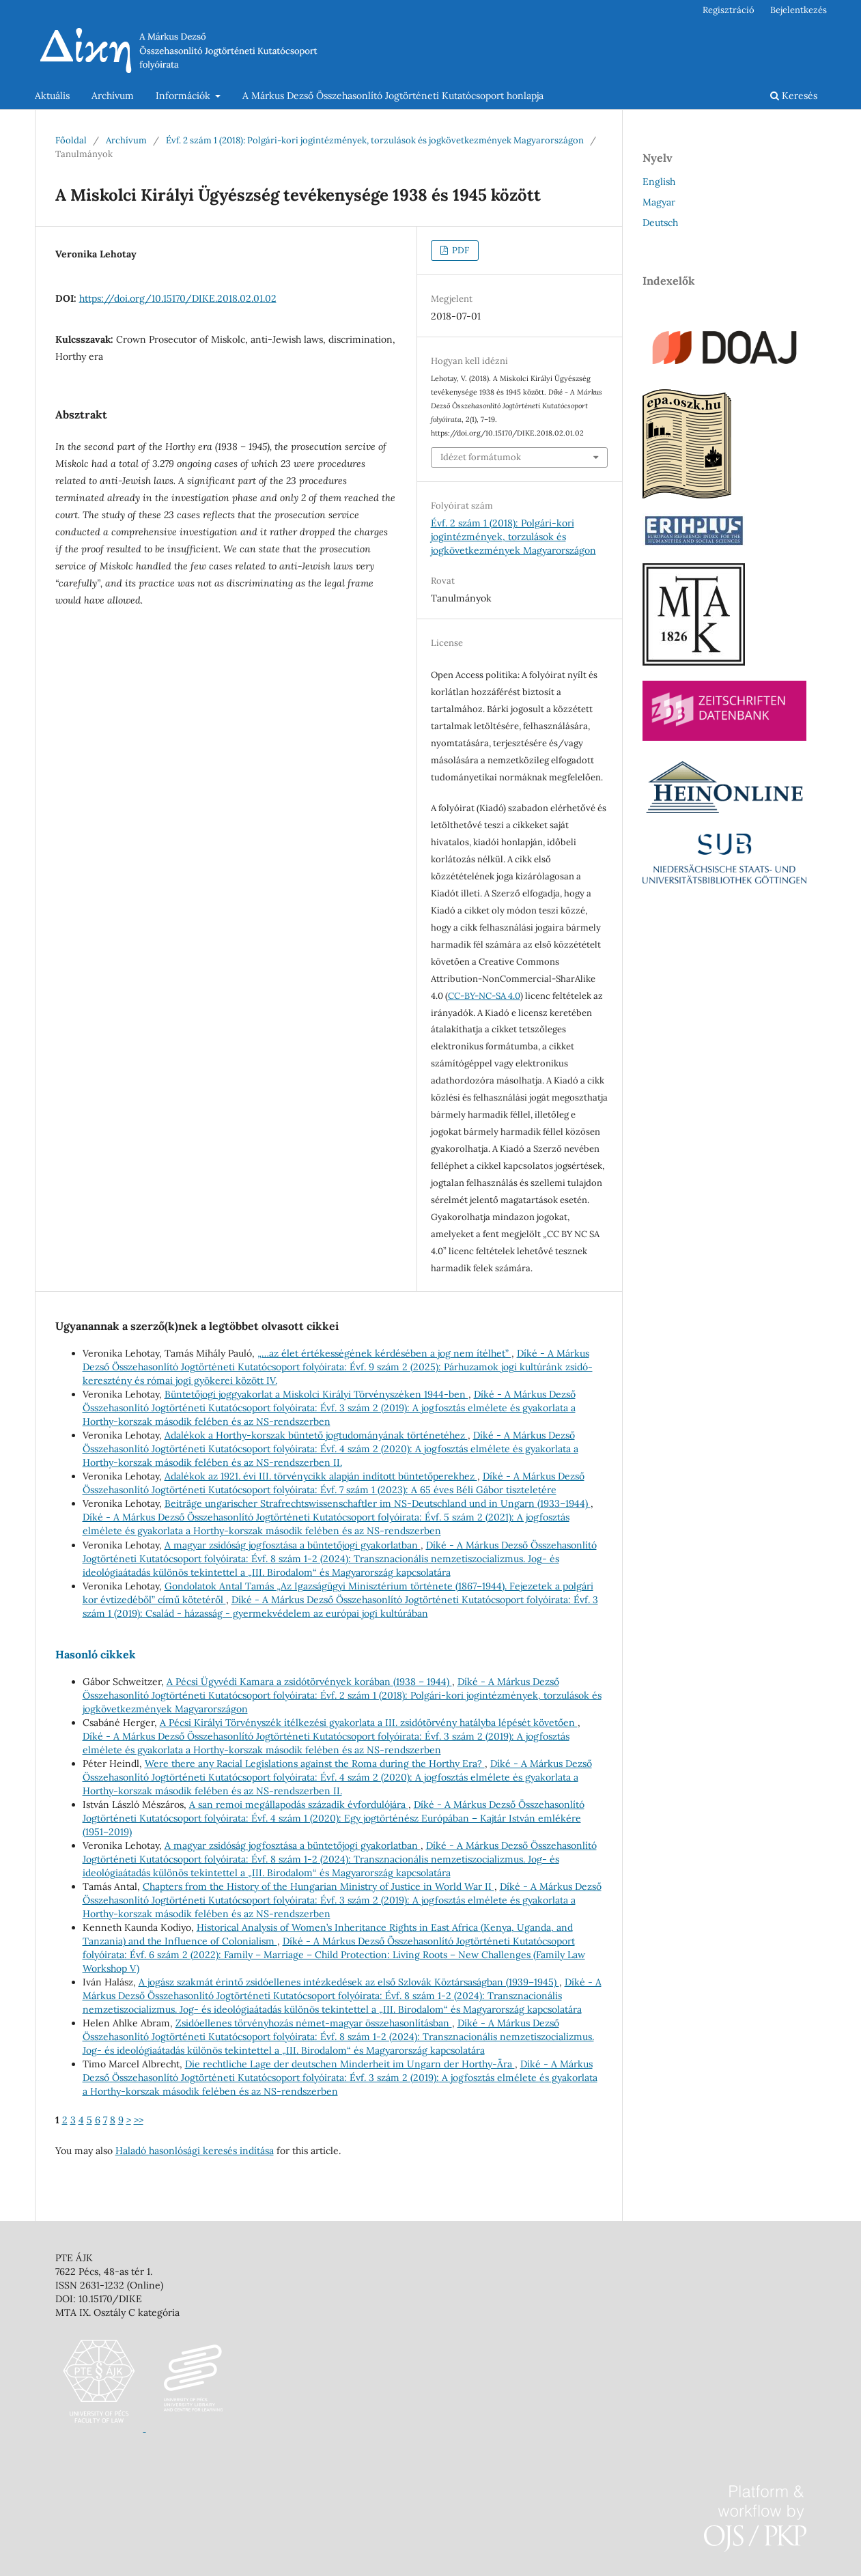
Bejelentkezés (798, 10)
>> (138, 2120)
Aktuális (52, 95)
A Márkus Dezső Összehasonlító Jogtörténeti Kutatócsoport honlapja (393, 95)
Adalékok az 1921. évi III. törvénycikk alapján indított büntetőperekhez (321, 1476)
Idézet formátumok (480, 457)
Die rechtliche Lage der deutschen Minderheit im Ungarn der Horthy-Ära (350, 2064)
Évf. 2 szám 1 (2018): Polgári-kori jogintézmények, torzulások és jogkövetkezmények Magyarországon (375, 140)
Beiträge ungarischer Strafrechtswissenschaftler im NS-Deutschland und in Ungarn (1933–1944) (378, 1503)
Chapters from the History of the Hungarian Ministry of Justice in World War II (318, 1886)
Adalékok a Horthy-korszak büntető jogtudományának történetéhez (316, 1435)
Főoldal (71, 140)
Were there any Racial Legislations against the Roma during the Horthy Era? (315, 1763)
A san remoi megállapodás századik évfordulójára (298, 1804)
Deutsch (660, 222)
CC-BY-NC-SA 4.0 (484, 996)
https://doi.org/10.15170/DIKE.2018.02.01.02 (178, 298)
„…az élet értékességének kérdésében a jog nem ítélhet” (384, 1353)
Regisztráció (728, 10)
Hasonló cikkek (95, 1654)
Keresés (793, 95)
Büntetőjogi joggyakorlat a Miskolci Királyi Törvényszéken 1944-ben (316, 1394)
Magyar (659, 202)
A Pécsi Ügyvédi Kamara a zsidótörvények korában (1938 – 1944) (309, 1681)
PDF (459, 250)
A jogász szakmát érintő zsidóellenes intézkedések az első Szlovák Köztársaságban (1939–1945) (349, 1982)
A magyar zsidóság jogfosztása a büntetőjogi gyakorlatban (293, 1545)
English (659, 181)
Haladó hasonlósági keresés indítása (194, 2151)
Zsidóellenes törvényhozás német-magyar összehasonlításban (313, 2023)
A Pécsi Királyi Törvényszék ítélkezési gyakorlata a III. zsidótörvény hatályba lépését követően (369, 1722)
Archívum (112, 95)
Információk (184, 95)
